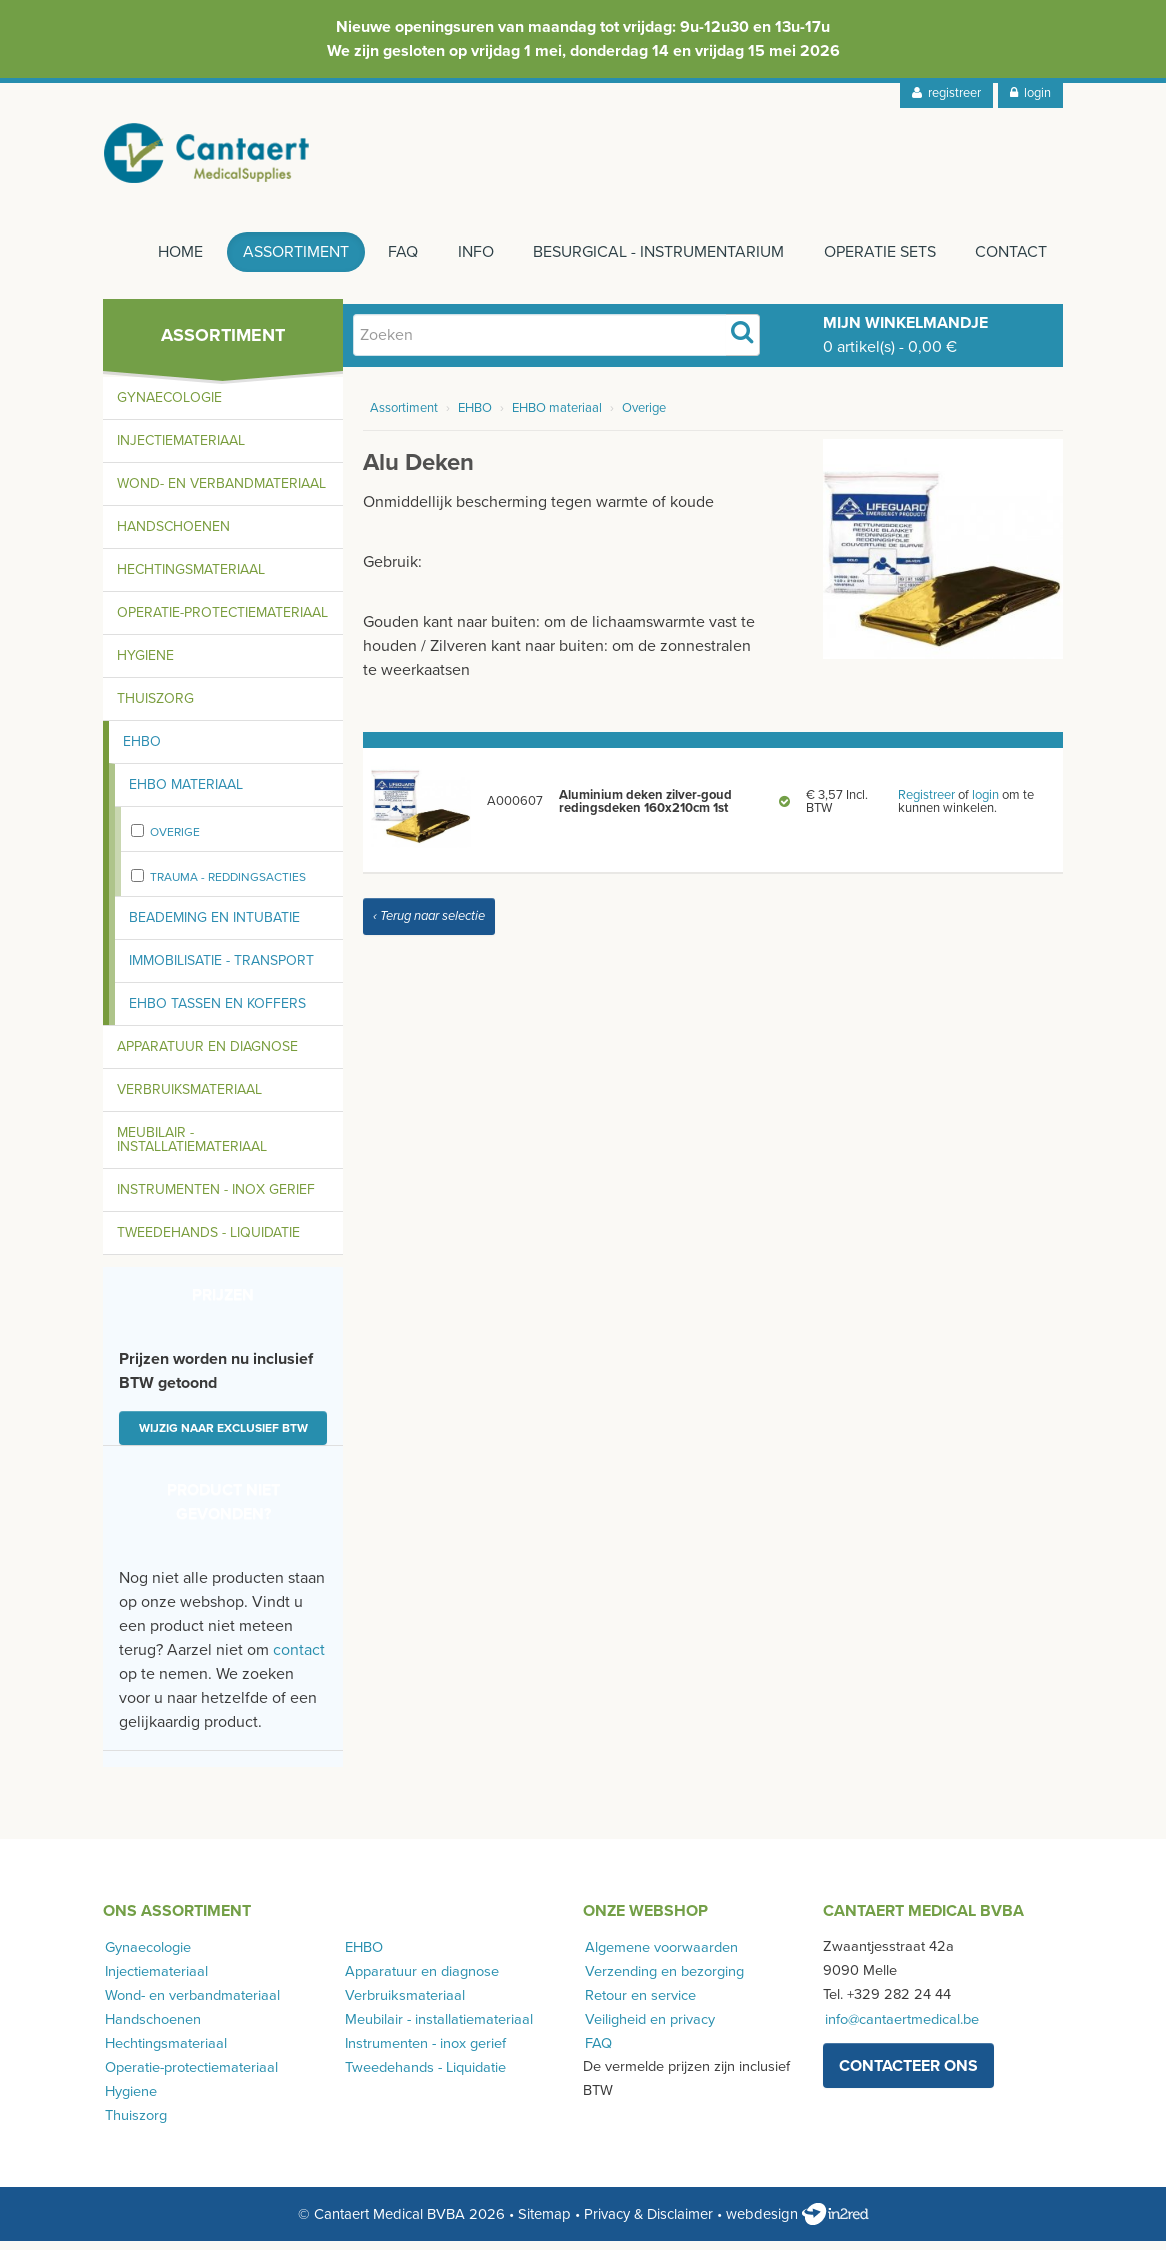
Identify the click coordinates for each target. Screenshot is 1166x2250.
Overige (175, 841)
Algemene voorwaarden (659, 1955)
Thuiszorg (155, 707)
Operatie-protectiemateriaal (222, 621)
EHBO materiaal (186, 793)
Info (468, 261)
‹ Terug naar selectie (429, 925)
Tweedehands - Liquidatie (208, 1241)
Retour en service (638, 2003)
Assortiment (283, 261)
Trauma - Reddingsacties (228, 886)
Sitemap (544, 2223)
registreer (946, 93)
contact (299, 1659)
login (1030, 93)
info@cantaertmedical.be (900, 2027)
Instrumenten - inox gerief (216, 1198)
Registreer (926, 803)
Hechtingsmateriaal (191, 578)
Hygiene (145, 664)
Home (165, 261)
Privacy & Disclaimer (648, 2223)
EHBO (142, 750)
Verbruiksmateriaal (189, 1098)
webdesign (797, 2223)
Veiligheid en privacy (648, 2027)
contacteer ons (908, 2074)
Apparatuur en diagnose (207, 1055)
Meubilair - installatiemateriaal (192, 1148)
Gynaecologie (169, 406)
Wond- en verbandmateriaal (221, 492)
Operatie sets (877, 261)
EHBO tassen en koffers (217, 1012)
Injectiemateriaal (181, 449)
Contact (1011, 261)
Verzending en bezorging (662, 1979)
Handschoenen (173, 535)
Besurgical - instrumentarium (653, 261)
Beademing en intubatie (214, 926)
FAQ (393, 261)
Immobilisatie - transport (221, 969)
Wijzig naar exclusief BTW (223, 1437)
